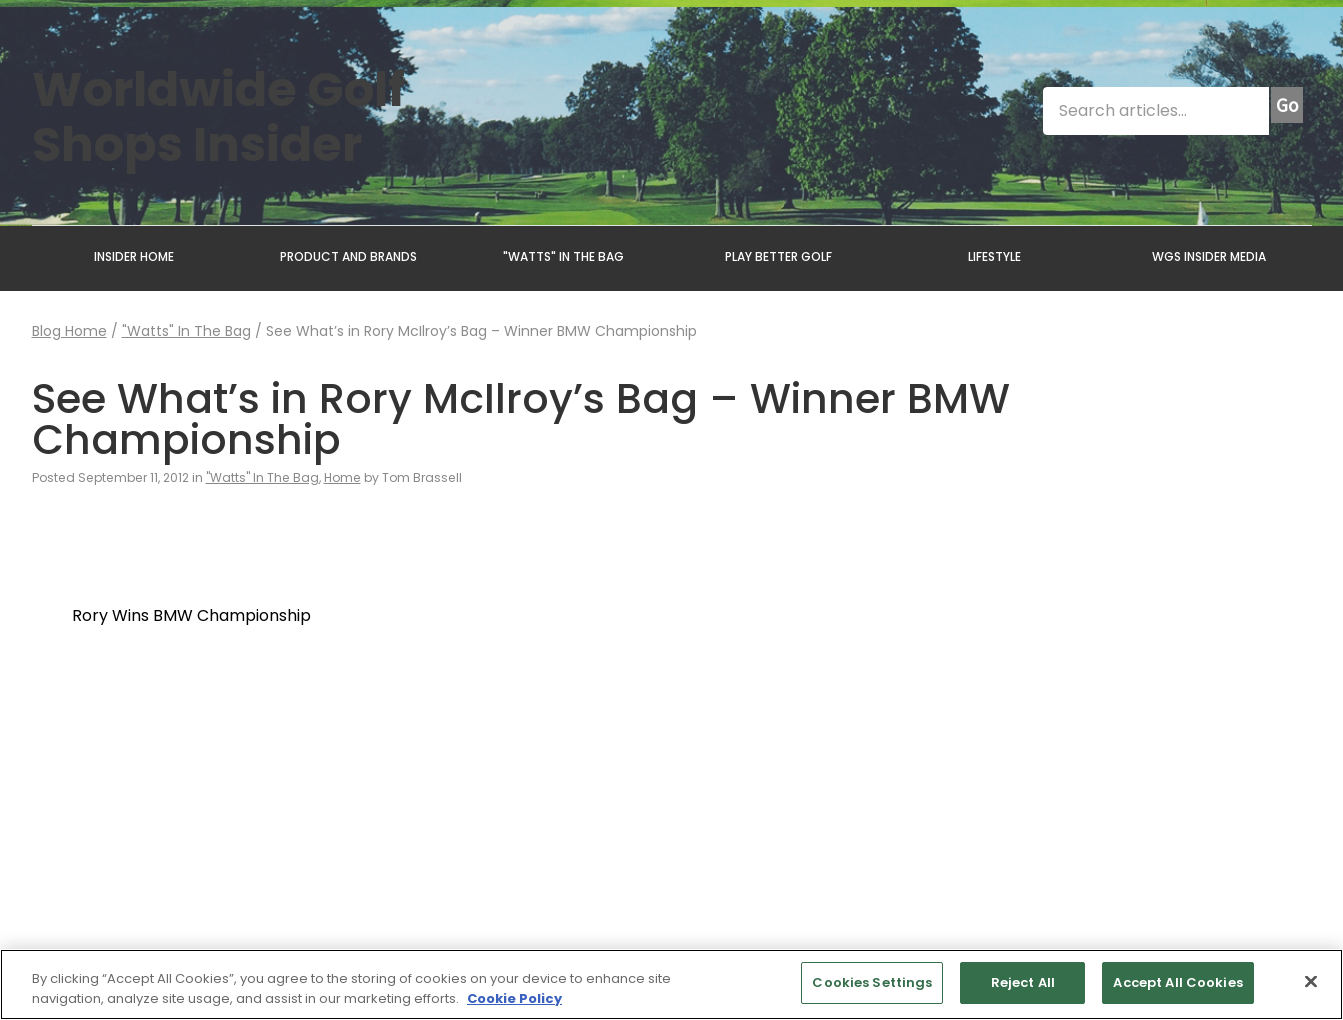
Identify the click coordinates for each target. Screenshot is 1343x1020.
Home (342, 477)
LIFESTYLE (994, 256)
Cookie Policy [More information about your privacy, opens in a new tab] (514, 998)
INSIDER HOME (134, 256)
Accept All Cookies (1177, 982)
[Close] (1311, 981)
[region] (671, 984)
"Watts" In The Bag (186, 331)
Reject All (1023, 982)
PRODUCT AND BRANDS (348, 256)
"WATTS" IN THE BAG (563, 256)
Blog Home (69, 331)
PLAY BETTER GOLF (778, 256)
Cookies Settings (872, 982)
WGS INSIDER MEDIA (1209, 256)
